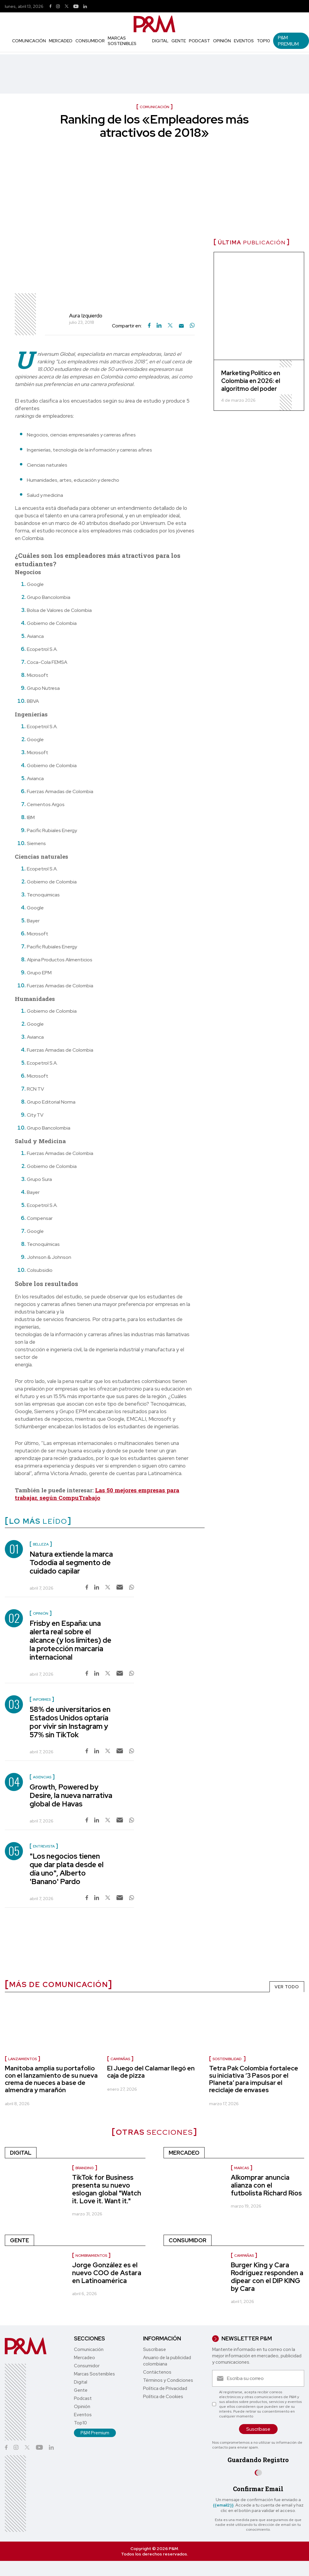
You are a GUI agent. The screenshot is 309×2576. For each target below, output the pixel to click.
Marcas (241, 2168)
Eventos (244, 40)
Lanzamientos (22, 2059)
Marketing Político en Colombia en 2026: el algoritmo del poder (250, 381)
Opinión (222, 40)
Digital (160, 40)
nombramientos (91, 2255)
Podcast (199, 40)
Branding (84, 2168)
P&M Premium (288, 40)
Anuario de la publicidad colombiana (167, 2361)
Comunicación (29, 40)
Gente (178, 40)
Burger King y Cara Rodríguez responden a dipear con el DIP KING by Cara (267, 2277)
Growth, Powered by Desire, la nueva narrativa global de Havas (71, 1795)
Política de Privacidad (165, 2388)
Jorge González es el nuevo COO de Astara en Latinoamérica (106, 2273)
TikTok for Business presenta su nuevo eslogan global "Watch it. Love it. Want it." (106, 2189)
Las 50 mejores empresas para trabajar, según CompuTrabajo (97, 1493)
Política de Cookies (163, 2397)
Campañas (120, 2059)
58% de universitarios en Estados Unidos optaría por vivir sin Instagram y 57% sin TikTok (70, 1722)
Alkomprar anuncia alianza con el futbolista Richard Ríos (266, 2185)
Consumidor (90, 40)
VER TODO (287, 1986)
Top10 (263, 40)
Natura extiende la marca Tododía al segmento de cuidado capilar (71, 1562)
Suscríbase (154, 2349)
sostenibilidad (227, 2059)
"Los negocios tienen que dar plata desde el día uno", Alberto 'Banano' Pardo (67, 1868)
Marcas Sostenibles (122, 40)
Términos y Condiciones (168, 2380)
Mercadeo (60, 40)
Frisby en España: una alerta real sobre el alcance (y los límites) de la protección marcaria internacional (70, 1640)
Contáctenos (157, 2372)
